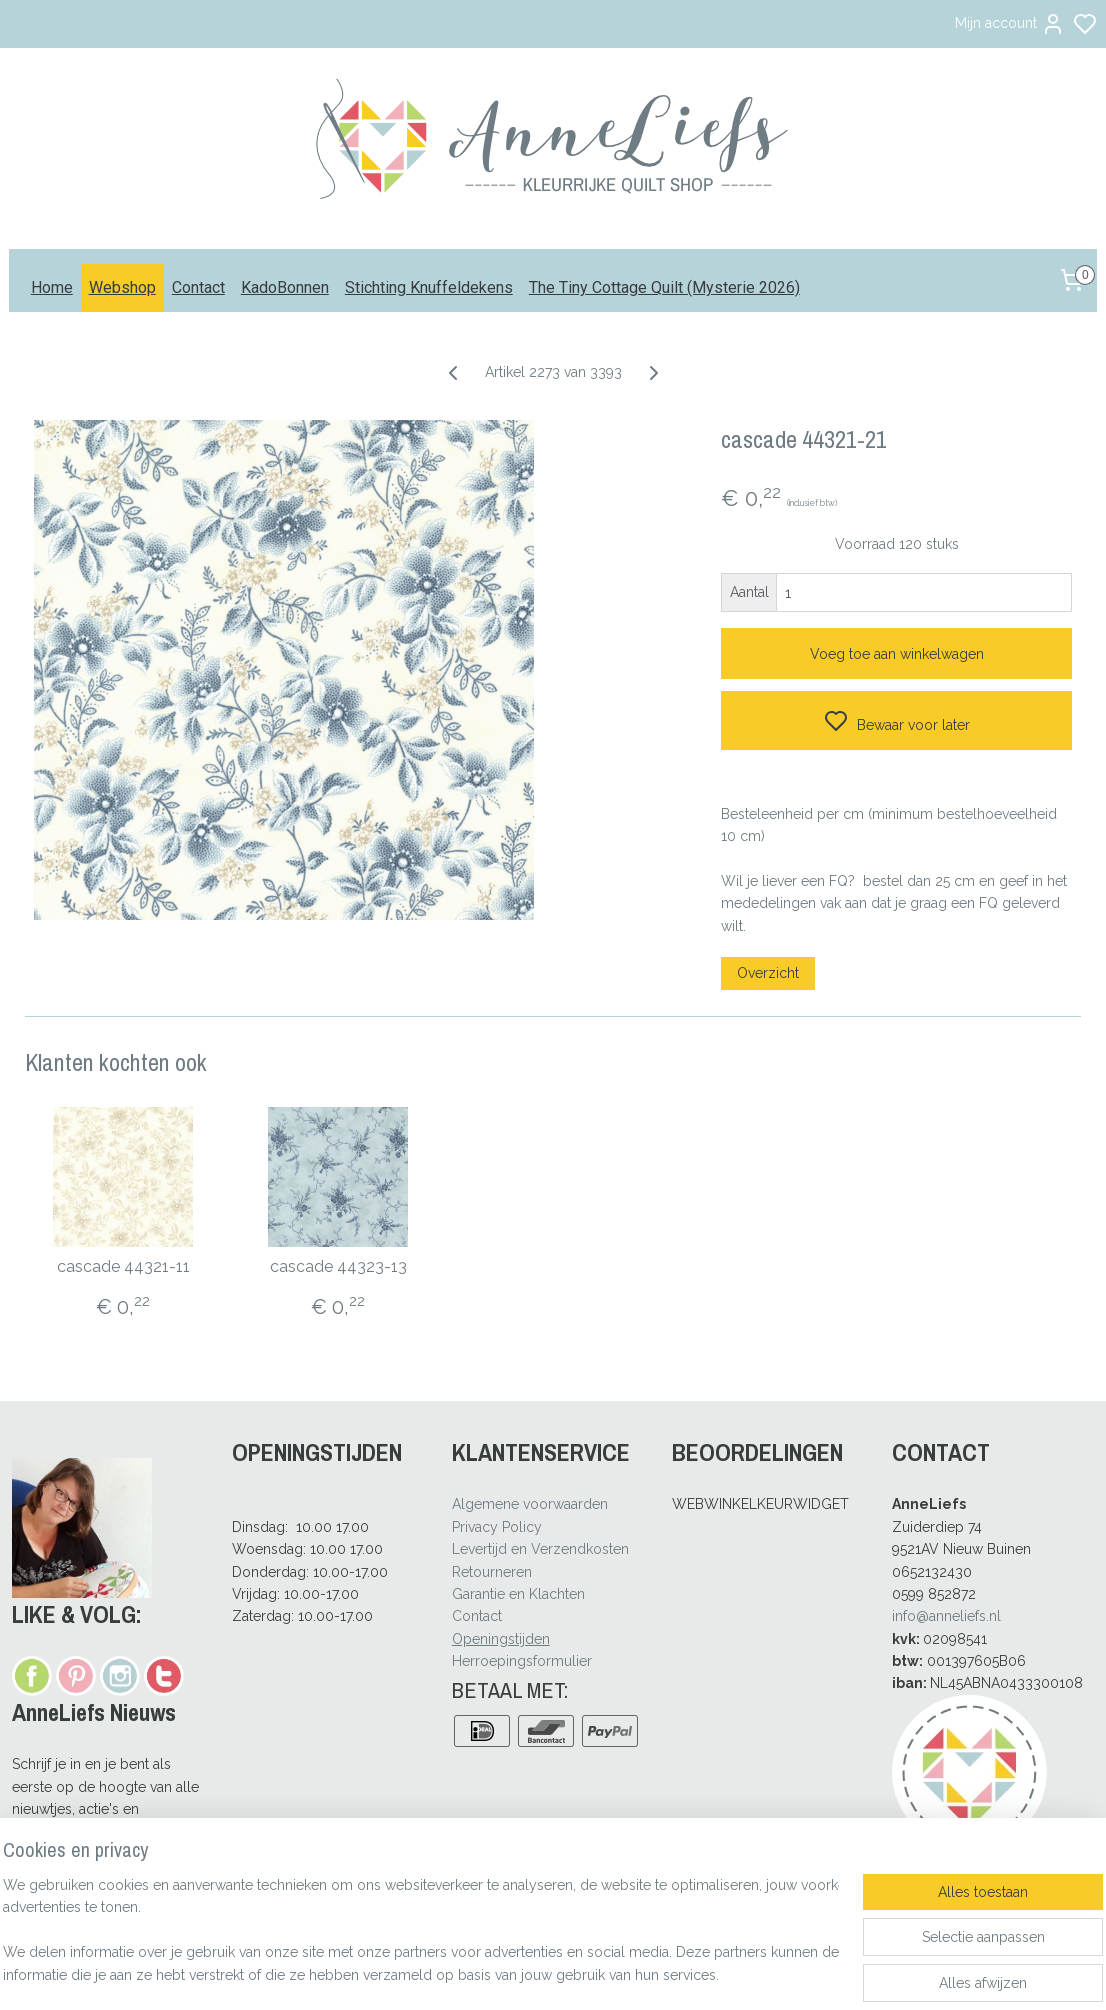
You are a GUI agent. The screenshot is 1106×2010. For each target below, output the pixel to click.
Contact (198, 287)
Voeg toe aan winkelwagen (897, 654)
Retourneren (492, 1572)
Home (52, 287)
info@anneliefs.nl (946, 1616)
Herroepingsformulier (522, 1661)
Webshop (122, 287)
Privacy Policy (497, 1527)
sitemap (609, 1973)
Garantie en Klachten (518, 1594)
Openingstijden (501, 1639)
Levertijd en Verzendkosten (540, 1549)
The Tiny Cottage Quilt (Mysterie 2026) (664, 287)
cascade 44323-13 (338, 1266)
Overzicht (768, 973)
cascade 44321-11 (123, 1266)
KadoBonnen (285, 287)
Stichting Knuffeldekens (429, 287)
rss (646, 1973)
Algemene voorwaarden (530, 1504)
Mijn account (1010, 24)
